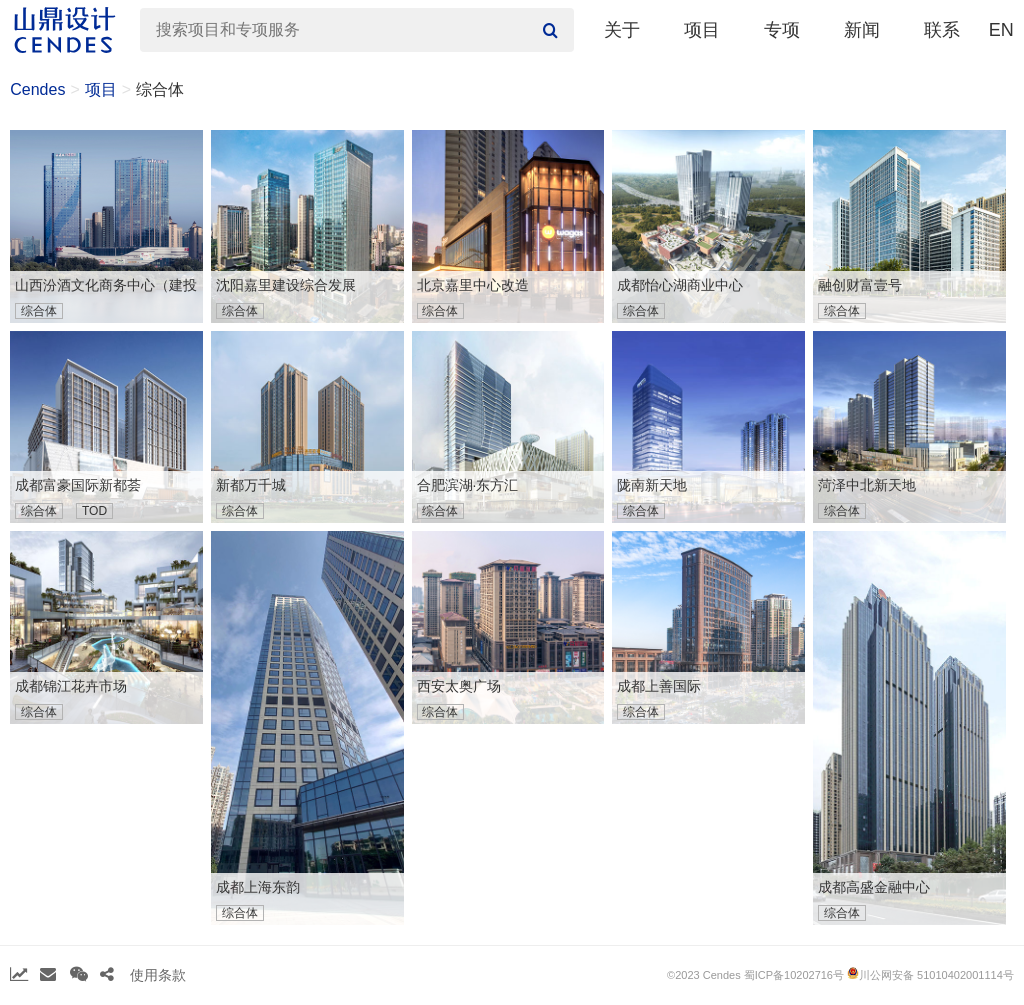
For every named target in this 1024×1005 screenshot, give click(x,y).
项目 (702, 30)
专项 (782, 30)
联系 (942, 30)
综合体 (160, 89)
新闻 (862, 30)
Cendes (37, 89)
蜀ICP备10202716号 (794, 975)
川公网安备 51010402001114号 (930, 974)
